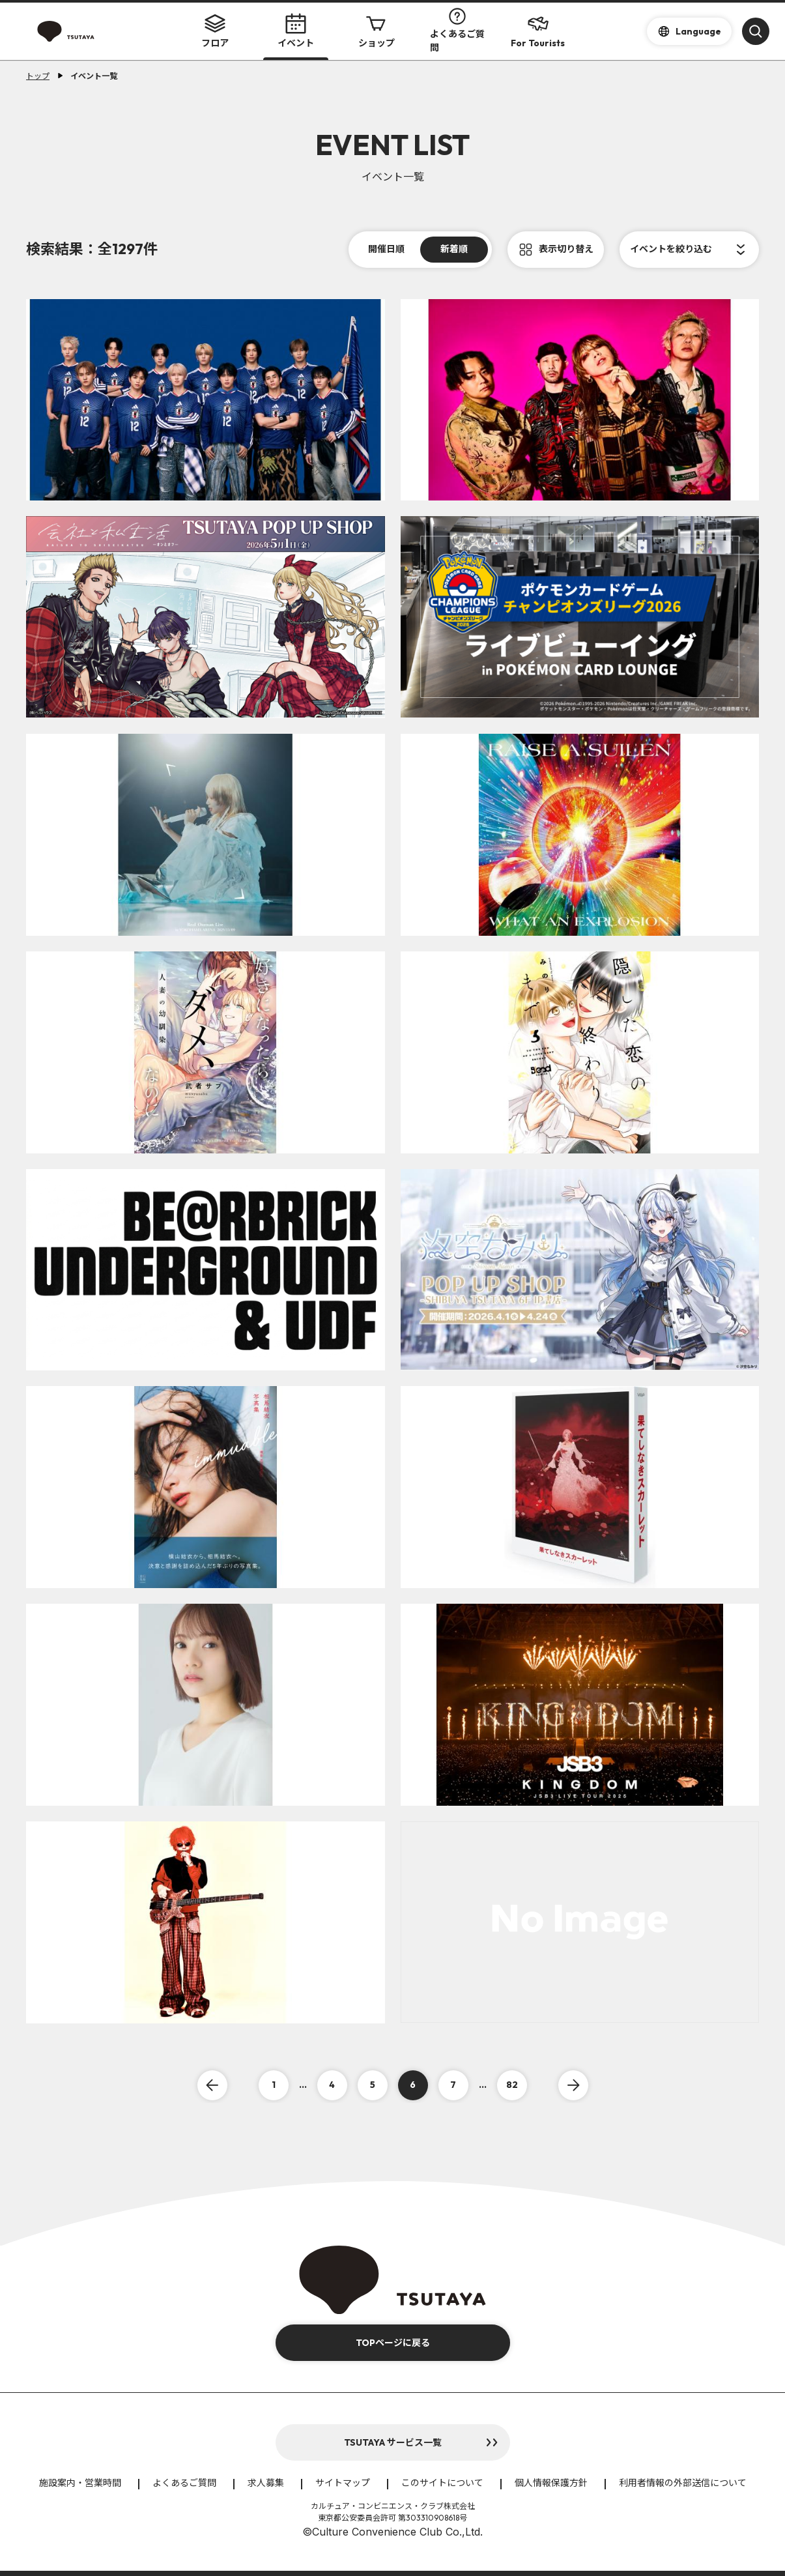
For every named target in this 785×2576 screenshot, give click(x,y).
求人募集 (266, 2483)
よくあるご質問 (457, 30)
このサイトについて (442, 2483)
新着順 (454, 249)
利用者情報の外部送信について (683, 2483)
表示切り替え (566, 249)
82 (512, 2085)
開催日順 (386, 249)
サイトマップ (342, 2483)
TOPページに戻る (393, 2343)
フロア (215, 31)
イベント (296, 31)
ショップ (376, 31)
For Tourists (538, 31)
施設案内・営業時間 (80, 2483)
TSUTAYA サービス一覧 (393, 2442)
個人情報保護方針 (551, 2483)
